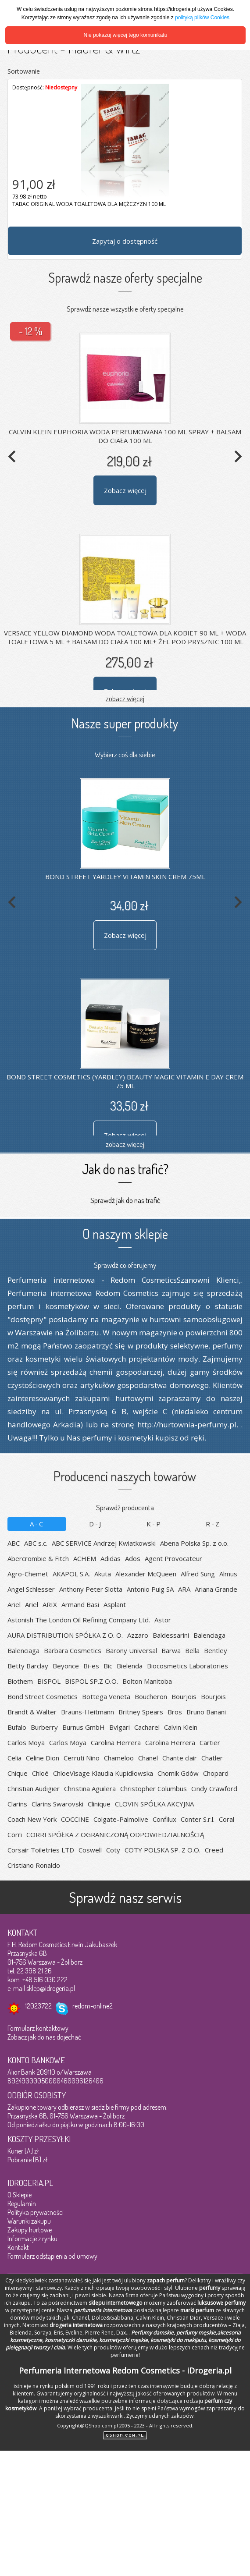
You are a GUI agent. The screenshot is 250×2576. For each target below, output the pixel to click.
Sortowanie (23, 71)
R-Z (213, 1523)
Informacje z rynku (32, 2238)
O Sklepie (19, 2194)
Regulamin (21, 2203)
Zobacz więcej (125, 490)
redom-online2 (92, 2005)
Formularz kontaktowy (37, 2028)
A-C (37, 1523)
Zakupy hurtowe (29, 2229)
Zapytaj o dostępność (124, 241)
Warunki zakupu (29, 2221)
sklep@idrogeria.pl (50, 1988)
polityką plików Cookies (202, 17)
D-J (95, 1523)
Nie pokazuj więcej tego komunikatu (126, 35)
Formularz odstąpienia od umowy (52, 2256)
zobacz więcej (125, 698)
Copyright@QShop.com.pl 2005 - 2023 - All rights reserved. (125, 2425)
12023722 (38, 2005)
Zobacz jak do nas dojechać (44, 2037)
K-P (154, 1523)
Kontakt (18, 2247)
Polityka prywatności (35, 2212)
